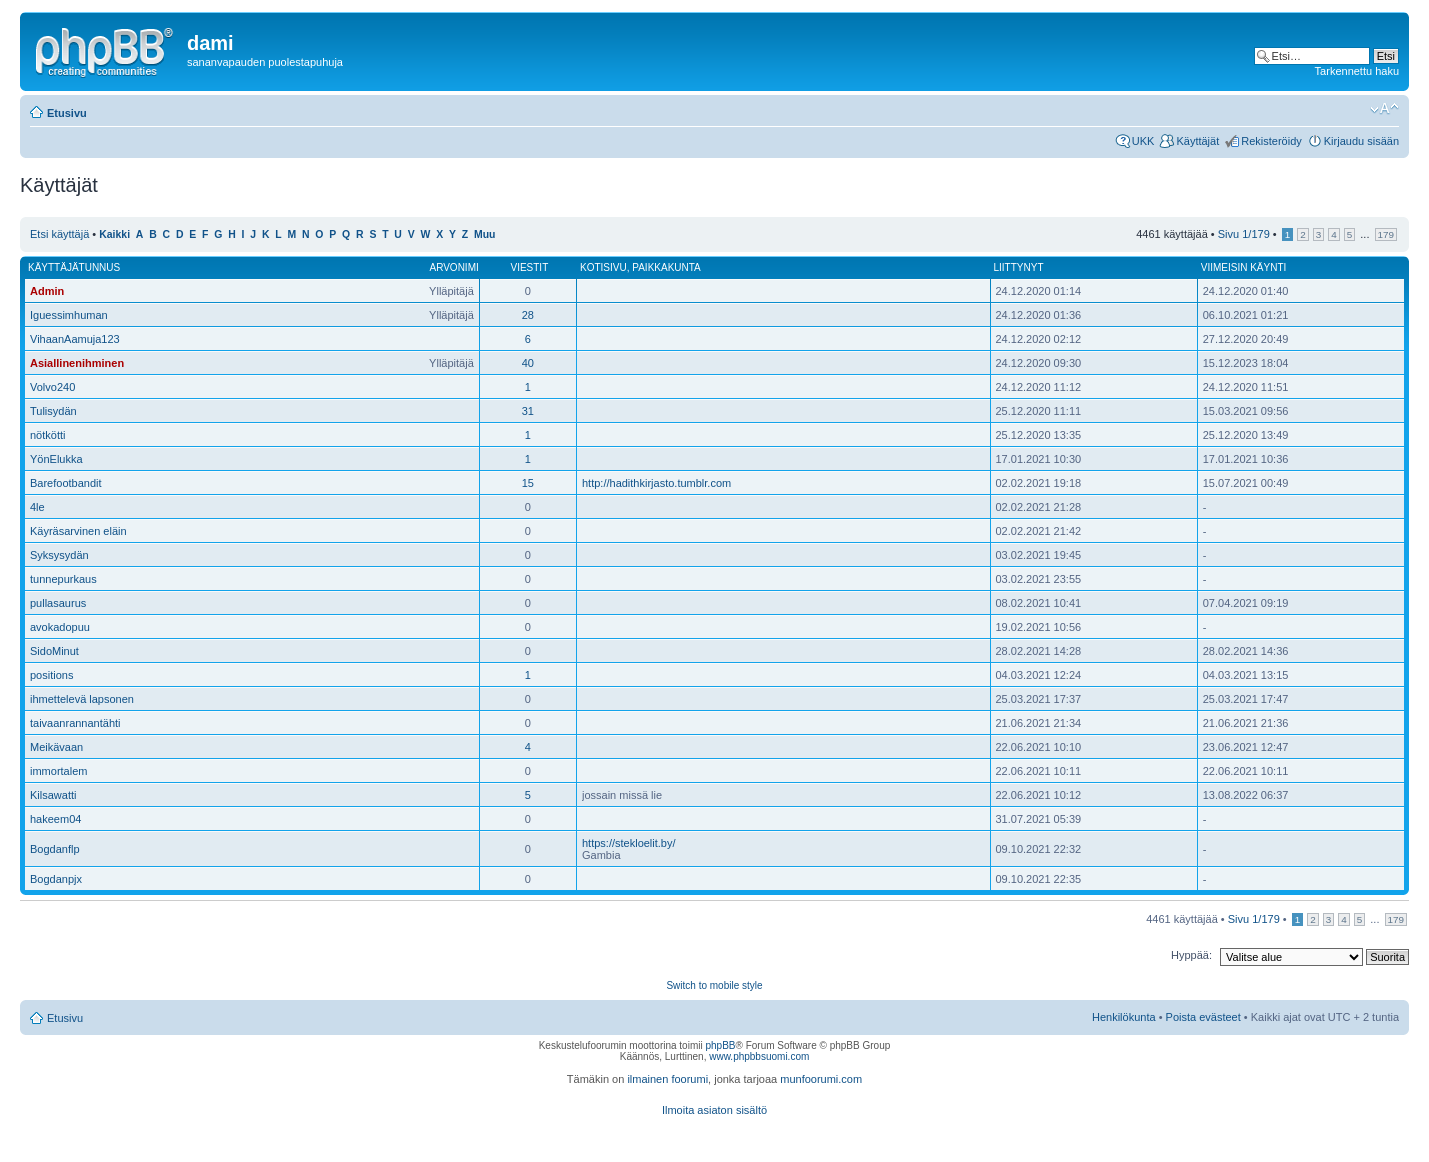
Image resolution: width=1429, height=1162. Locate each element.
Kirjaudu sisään (1361, 141)
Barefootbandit (66, 483)
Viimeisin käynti (1244, 267)
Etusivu (67, 113)
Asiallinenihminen (77, 363)
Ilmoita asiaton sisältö (714, 1110)
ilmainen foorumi (667, 1079)
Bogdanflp (55, 849)
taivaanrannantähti (75, 723)
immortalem (58, 771)
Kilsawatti (53, 795)
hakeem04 (55, 819)
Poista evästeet (1203, 1017)
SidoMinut (54, 651)
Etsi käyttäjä (59, 234)
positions (51, 675)
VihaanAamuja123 (75, 339)
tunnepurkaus (63, 579)
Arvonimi (453, 267)
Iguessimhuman (69, 315)
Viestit (529, 267)
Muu (484, 234)
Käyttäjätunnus (74, 267)
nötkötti (47, 435)
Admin (47, 291)
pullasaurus (58, 603)
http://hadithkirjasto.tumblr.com (656, 483)
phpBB (720, 1045)
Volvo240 (52, 387)
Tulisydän (53, 411)
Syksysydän (59, 555)
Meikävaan (56, 747)
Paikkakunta (666, 267)
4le (37, 507)
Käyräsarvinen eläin (78, 531)
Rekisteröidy (1271, 141)
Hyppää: (1191, 955)
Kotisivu (603, 267)
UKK (1143, 141)
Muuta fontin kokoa (1384, 109)
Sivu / (1244, 234)
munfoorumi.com (821, 1079)
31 (528, 411)
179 (1386, 234)
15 (528, 483)
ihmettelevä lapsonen (82, 699)
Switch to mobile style (714, 985)
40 (528, 363)
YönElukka (56, 459)
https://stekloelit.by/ (629, 843)
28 (528, 315)
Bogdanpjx (56, 879)
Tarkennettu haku (1357, 71)
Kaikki (114, 234)
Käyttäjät (1197, 141)
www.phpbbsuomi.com (759, 1056)
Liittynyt (1019, 267)
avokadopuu (60, 627)
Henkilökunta (1124, 1017)
